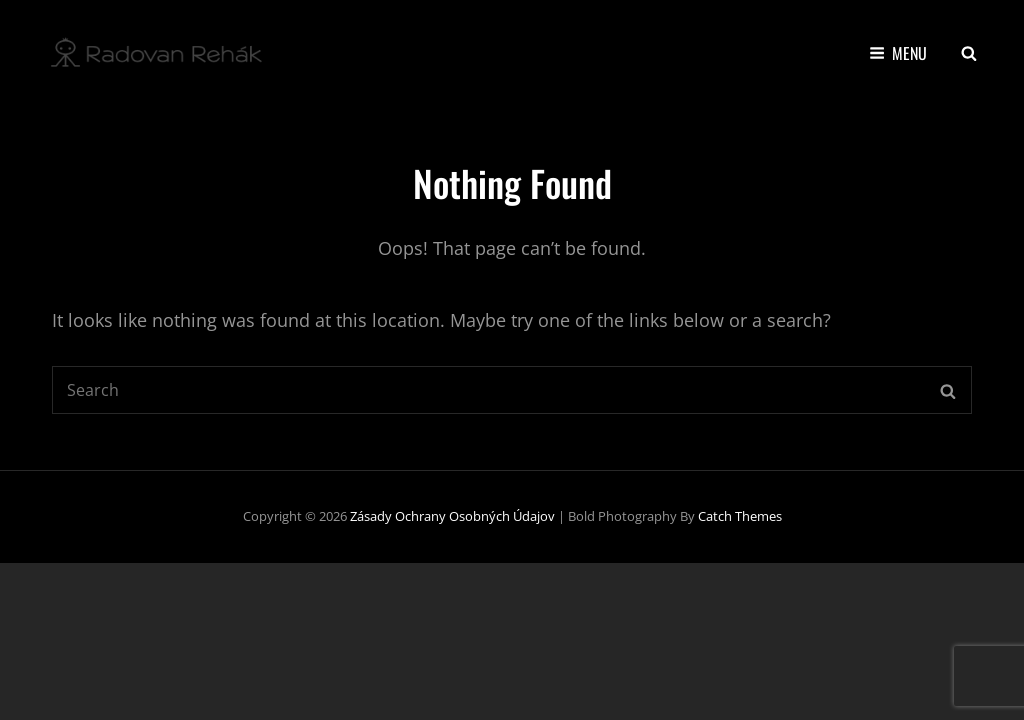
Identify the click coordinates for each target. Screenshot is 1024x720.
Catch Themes (740, 516)
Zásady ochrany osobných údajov (452, 516)
